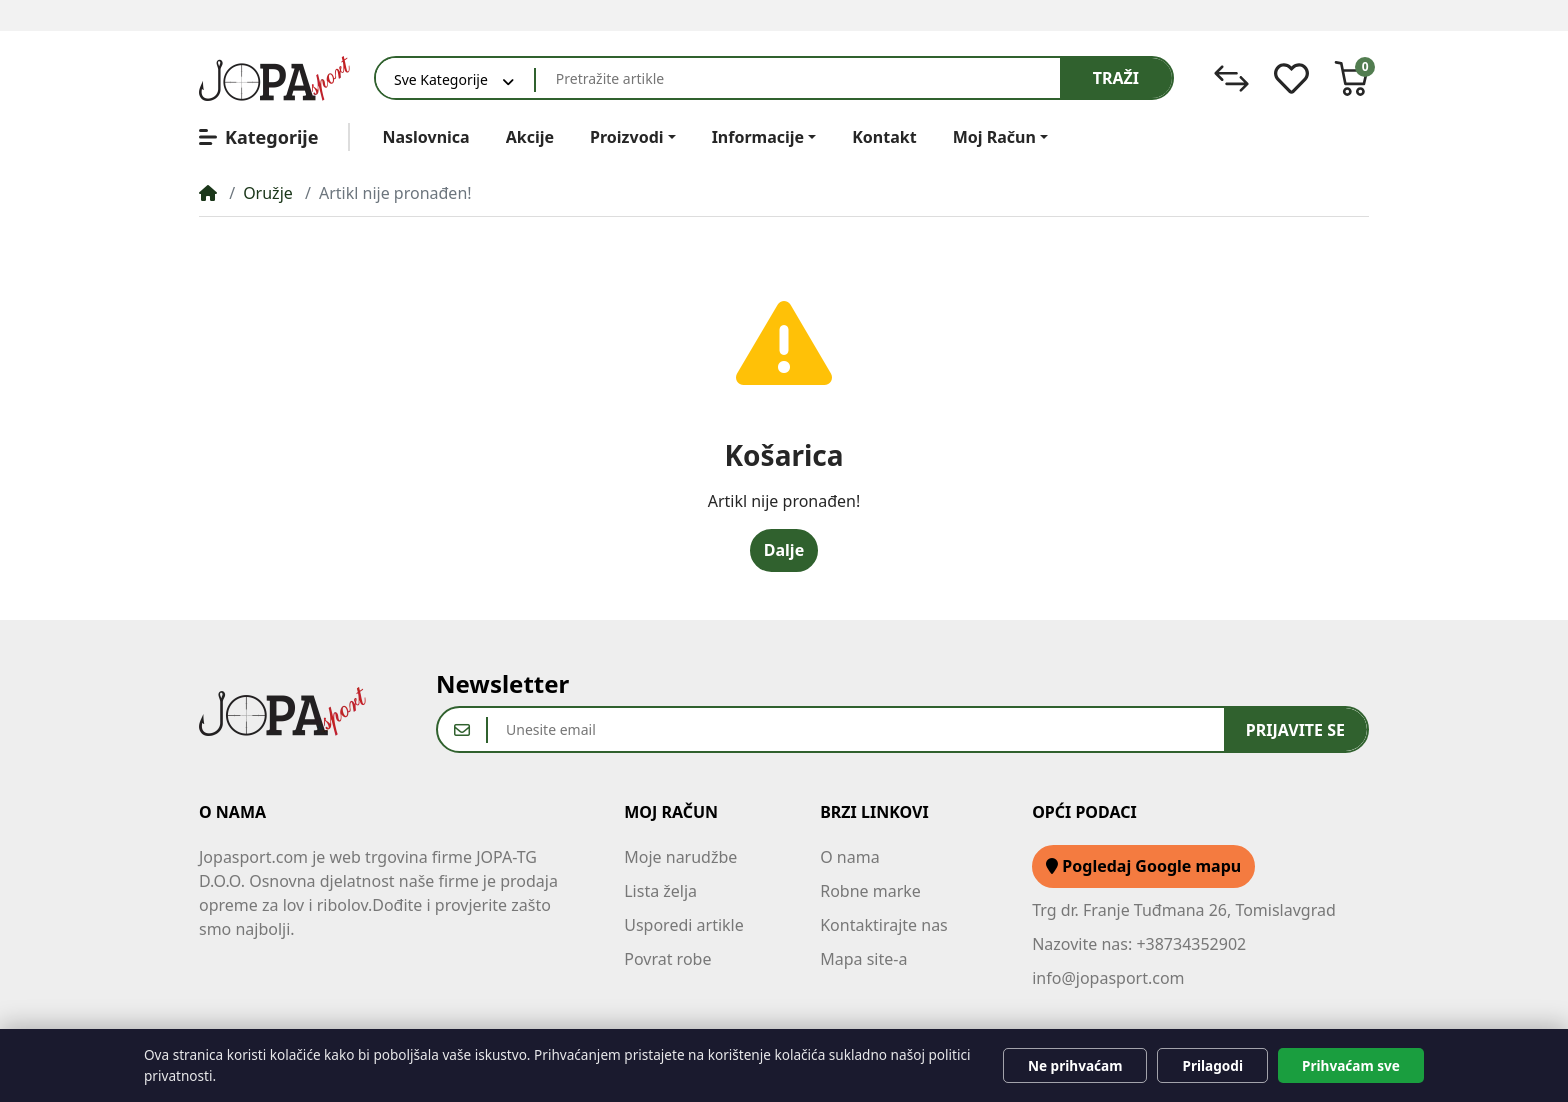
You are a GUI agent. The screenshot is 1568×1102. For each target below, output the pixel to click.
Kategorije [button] (258, 137)
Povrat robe (667, 959)
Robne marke (870, 891)
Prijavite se (1295, 730)
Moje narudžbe (680, 857)
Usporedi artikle (684, 925)
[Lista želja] (1291, 78)
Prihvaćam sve (1351, 1065)
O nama (849, 857)
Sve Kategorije (441, 79)
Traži (1116, 78)
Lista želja (660, 891)
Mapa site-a (863, 959)
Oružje (268, 193)
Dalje (784, 550)
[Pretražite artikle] (798, 78)
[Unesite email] (856, 729)
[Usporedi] (1231, 78)
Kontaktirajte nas (884, 925)
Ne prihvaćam (1075, 1065)
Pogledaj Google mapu (1143, 866)
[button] (1351, 78)
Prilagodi (1212, 1065)
